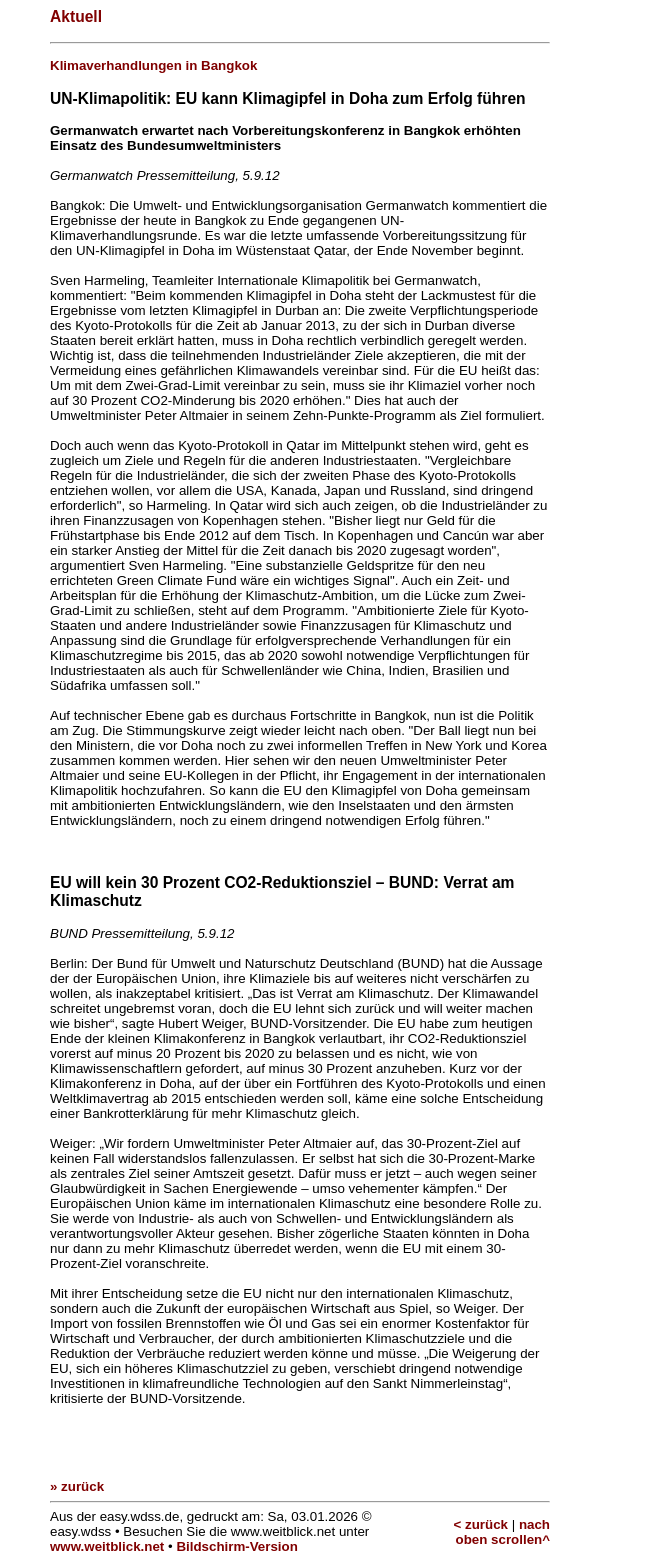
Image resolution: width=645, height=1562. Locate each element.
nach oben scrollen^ (503, 1532)
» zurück (77, 1486)
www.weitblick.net (107, 1546)
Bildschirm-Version (236, 1546)
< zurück (481, 1524)
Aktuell (76, 16)
